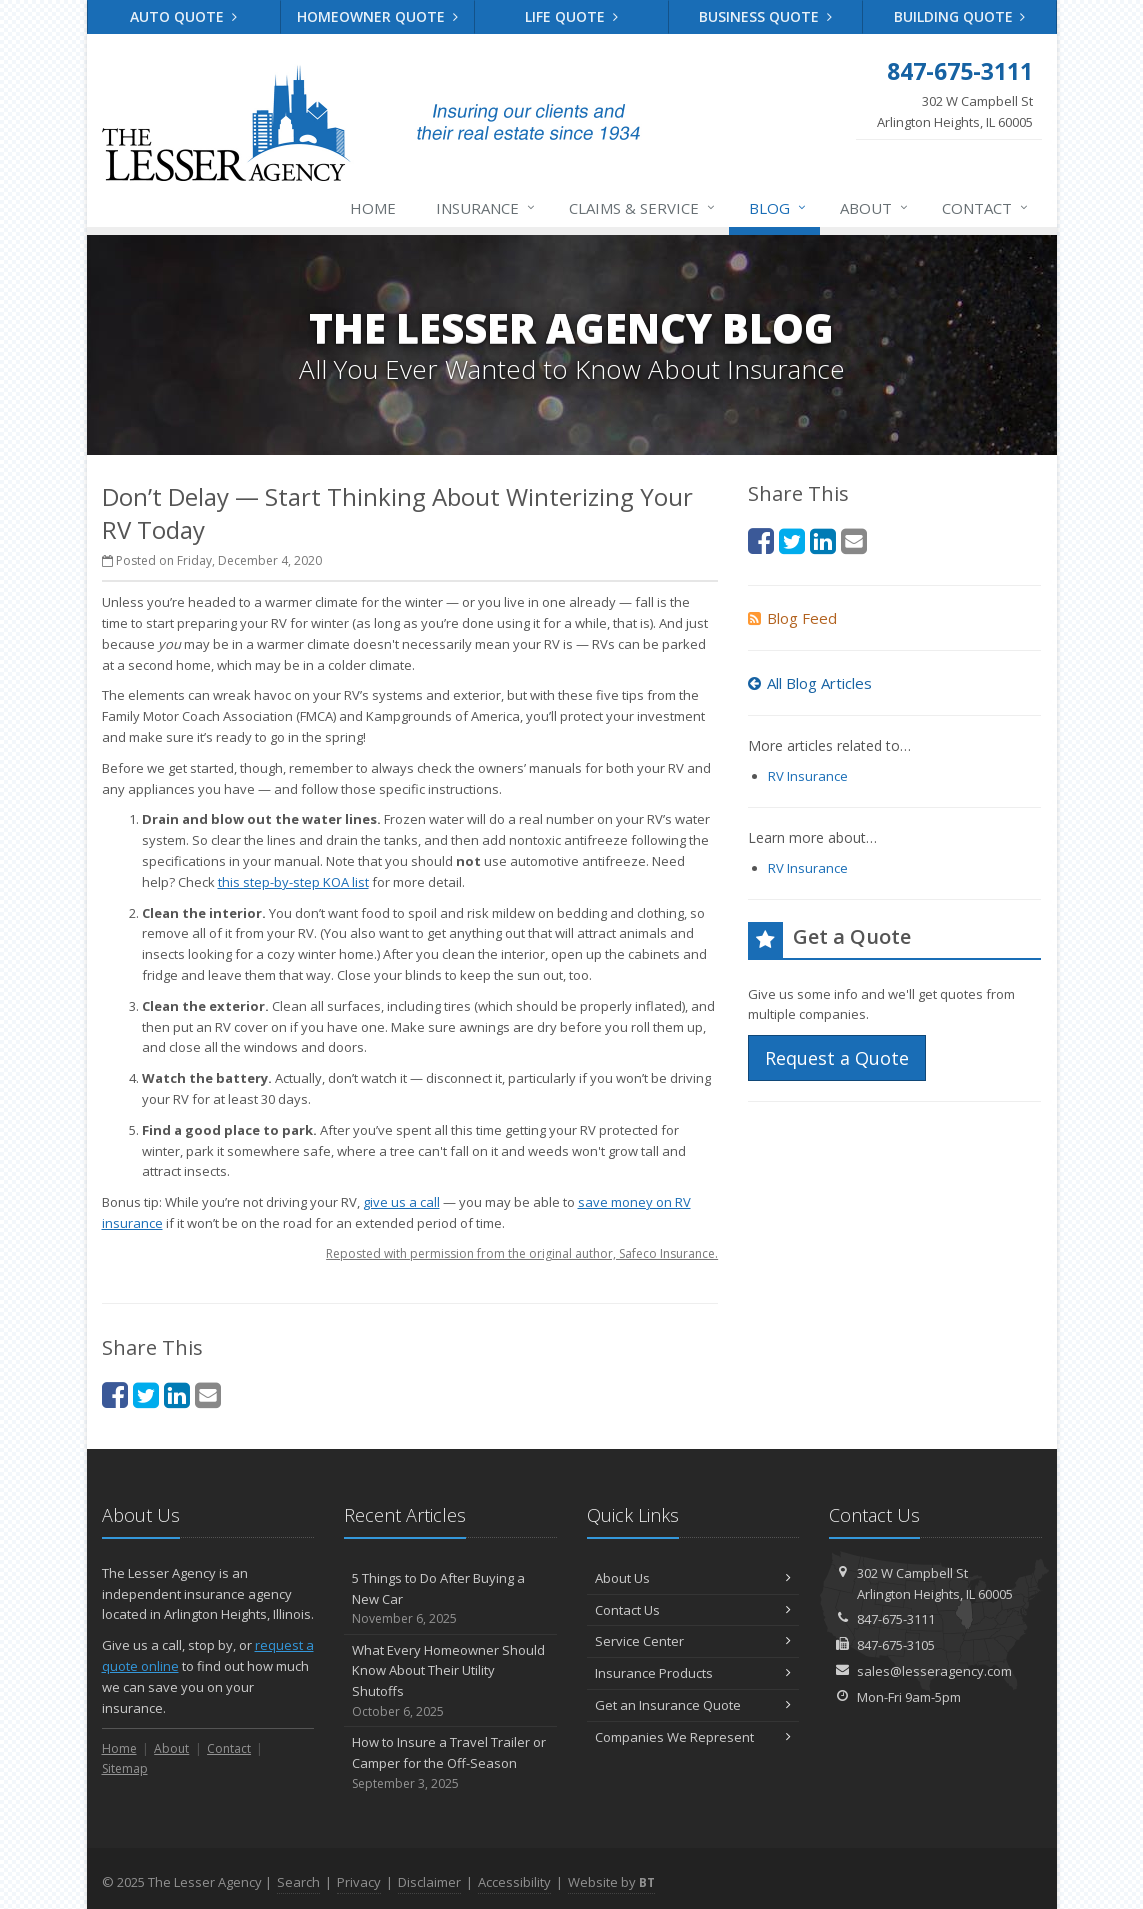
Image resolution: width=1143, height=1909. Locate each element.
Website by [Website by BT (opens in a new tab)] (611, 1882)
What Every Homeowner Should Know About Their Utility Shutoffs (450, 1681)
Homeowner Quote (377, 16)
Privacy (359, 1882)
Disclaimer (429, 1882)
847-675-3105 (896, 1645)
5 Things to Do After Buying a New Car (450, 1599)
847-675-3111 (896, 1619)
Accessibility (514, 1882)
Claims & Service (643, 208)
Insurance (486, 208)
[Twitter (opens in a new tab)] (146, 1394)
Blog (778, 208)
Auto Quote (183, 16)
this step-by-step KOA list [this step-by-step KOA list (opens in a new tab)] (293, 882)
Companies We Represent (693, 1737)
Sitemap (125, 1768)
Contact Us (693, 1610)
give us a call (401, 1202)
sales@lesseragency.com (934, 1671)
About (875, 208)
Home (373, 208)
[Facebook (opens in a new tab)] (115, 1394)
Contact (986, 208)
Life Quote (571, 16)
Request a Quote (837, 1058)
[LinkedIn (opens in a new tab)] (177, 1394)
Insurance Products (693, 1673)
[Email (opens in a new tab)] (208, 1394)
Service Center (693, 1641)
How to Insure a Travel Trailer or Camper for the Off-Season (450, 1763)
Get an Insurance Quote (693, 1705)
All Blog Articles (810, 683)
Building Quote (960, 16)
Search (298, 1882)
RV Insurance (808, 776)
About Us (693, 1578)
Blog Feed (792, 618)
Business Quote (765, 16)
